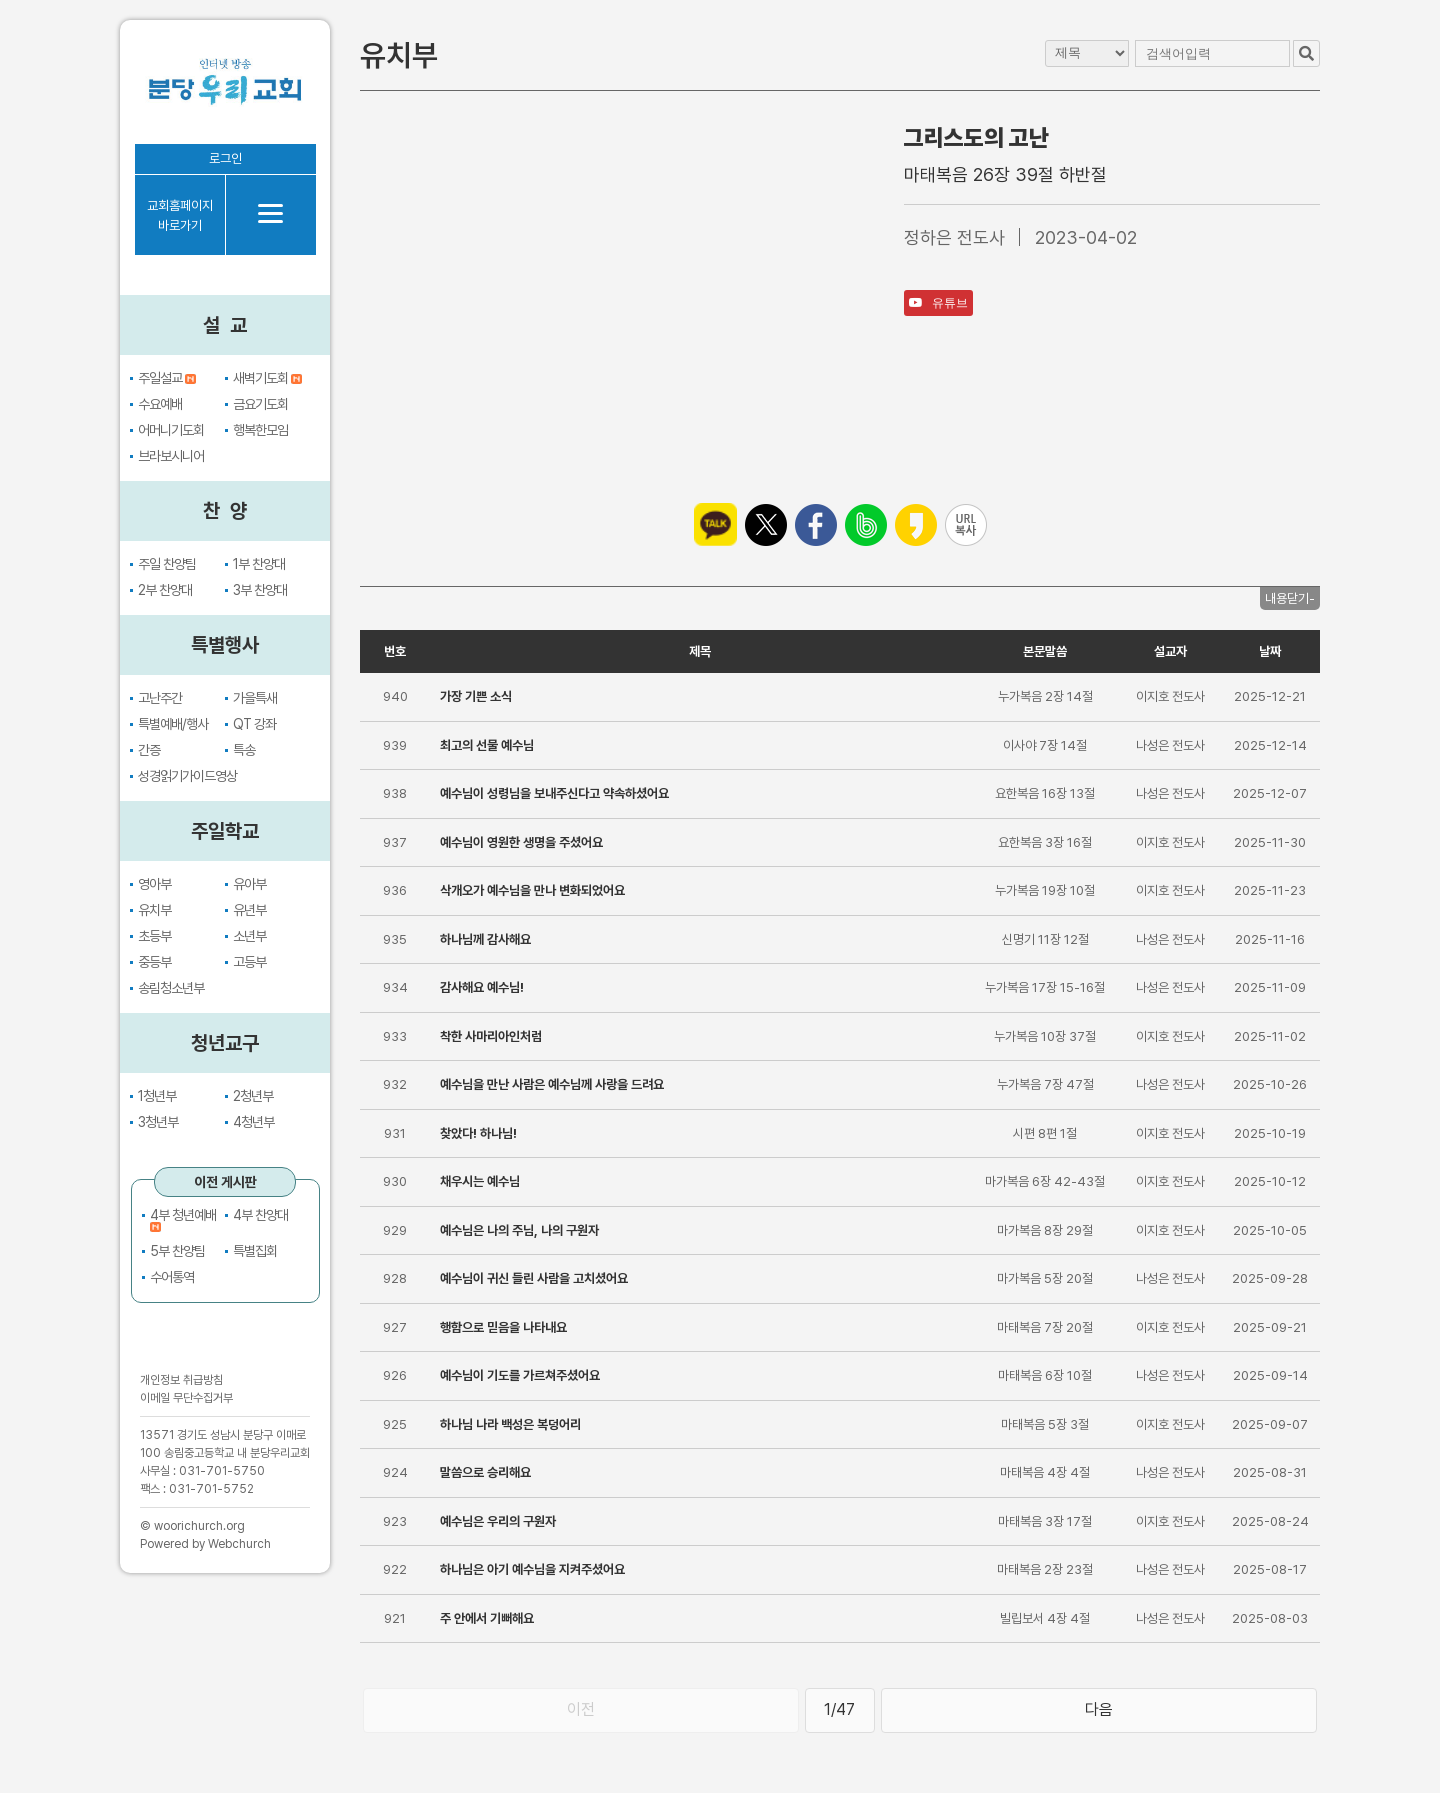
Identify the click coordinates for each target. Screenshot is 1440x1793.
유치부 (154, 910)
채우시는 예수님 (480, 1181)
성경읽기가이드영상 (187, 776)
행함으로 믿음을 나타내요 (503, 1327)
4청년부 (253, 1122)
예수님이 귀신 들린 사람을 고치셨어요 (534, 1278)
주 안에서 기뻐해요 (487, 1618)
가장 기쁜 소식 (476, 696)
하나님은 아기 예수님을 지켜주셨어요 (532, 1569)
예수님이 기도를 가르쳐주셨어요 (520, 1375)
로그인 (225, 158)
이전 (581, 1709)
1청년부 (157, 1096)
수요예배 (160, 404)
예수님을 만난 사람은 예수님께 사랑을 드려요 (552, 1084)
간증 (149, 750)
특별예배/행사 (173, 724)
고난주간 (160, 698)
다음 (1099, 1709)
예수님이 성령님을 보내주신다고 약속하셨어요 (554, 793)
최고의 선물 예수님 (487, 745)
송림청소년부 (171, 988)
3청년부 (158, 1122)
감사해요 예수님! (482, 987)
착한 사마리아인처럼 (491, 1036)
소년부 (249, 936)
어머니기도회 (171, 430)
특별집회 (255, 1251)
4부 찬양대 (260, 1215)
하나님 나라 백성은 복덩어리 (510, 1424)
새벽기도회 (267, 378)
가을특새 (255, 698)
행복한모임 (260, 430)
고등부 (249, 962)
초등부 (154, 936)
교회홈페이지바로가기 (180, 215)
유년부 (249, 910)
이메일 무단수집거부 (186, 1398)
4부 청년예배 (183, 1220)
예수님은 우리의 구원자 (498, 1521)
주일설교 (167, 378)
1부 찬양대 (259, 564)
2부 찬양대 (165, 590)
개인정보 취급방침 (181, 1380)
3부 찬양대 (260, 590)
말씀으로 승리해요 (485, 1472)
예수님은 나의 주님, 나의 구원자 (519, 1230)
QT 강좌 (254, 724)
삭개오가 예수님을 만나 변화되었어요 (532, 890)
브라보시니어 (171, 456)
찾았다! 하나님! (478, 1133)
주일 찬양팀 (167, 564)
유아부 (249, 884)
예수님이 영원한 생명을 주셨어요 (521, 842)
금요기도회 (260, 404)
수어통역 (172, 1277)
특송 (244, 750)
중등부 (154, 962)
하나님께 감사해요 (485, 939)
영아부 (154, 884)
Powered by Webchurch (205, 1544)
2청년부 (253, 1096)
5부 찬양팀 (177, 1251)
